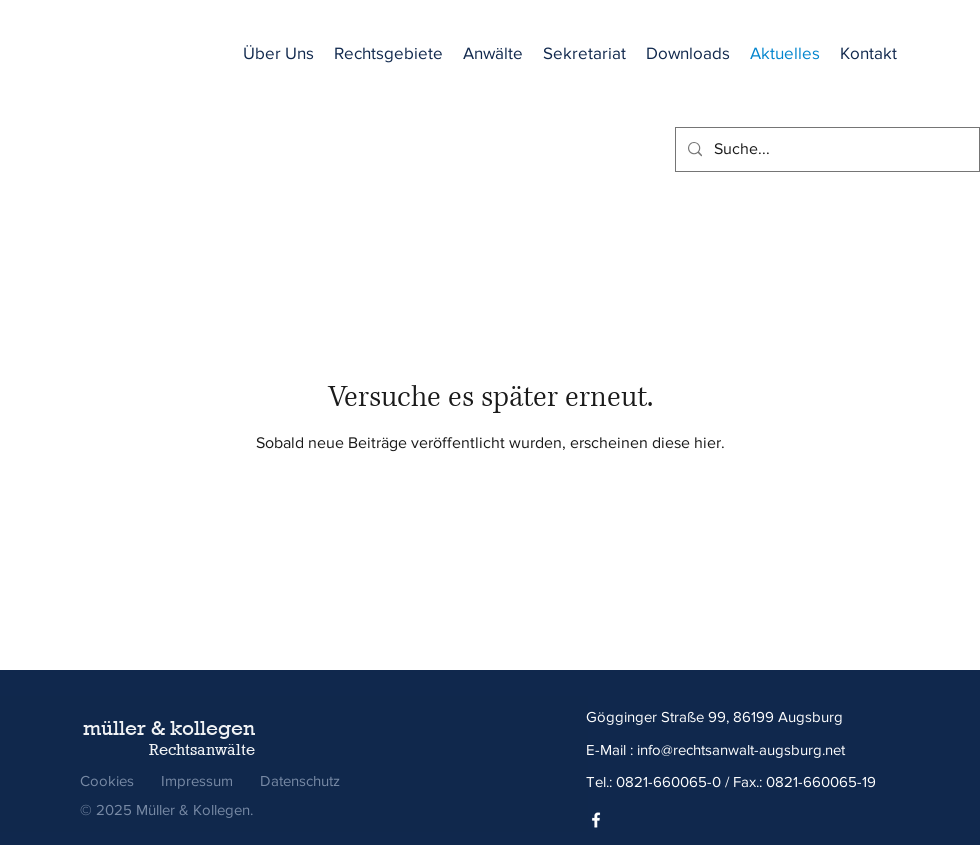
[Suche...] (825, 149)
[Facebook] (596, 820)
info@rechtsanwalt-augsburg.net (741, 749)
